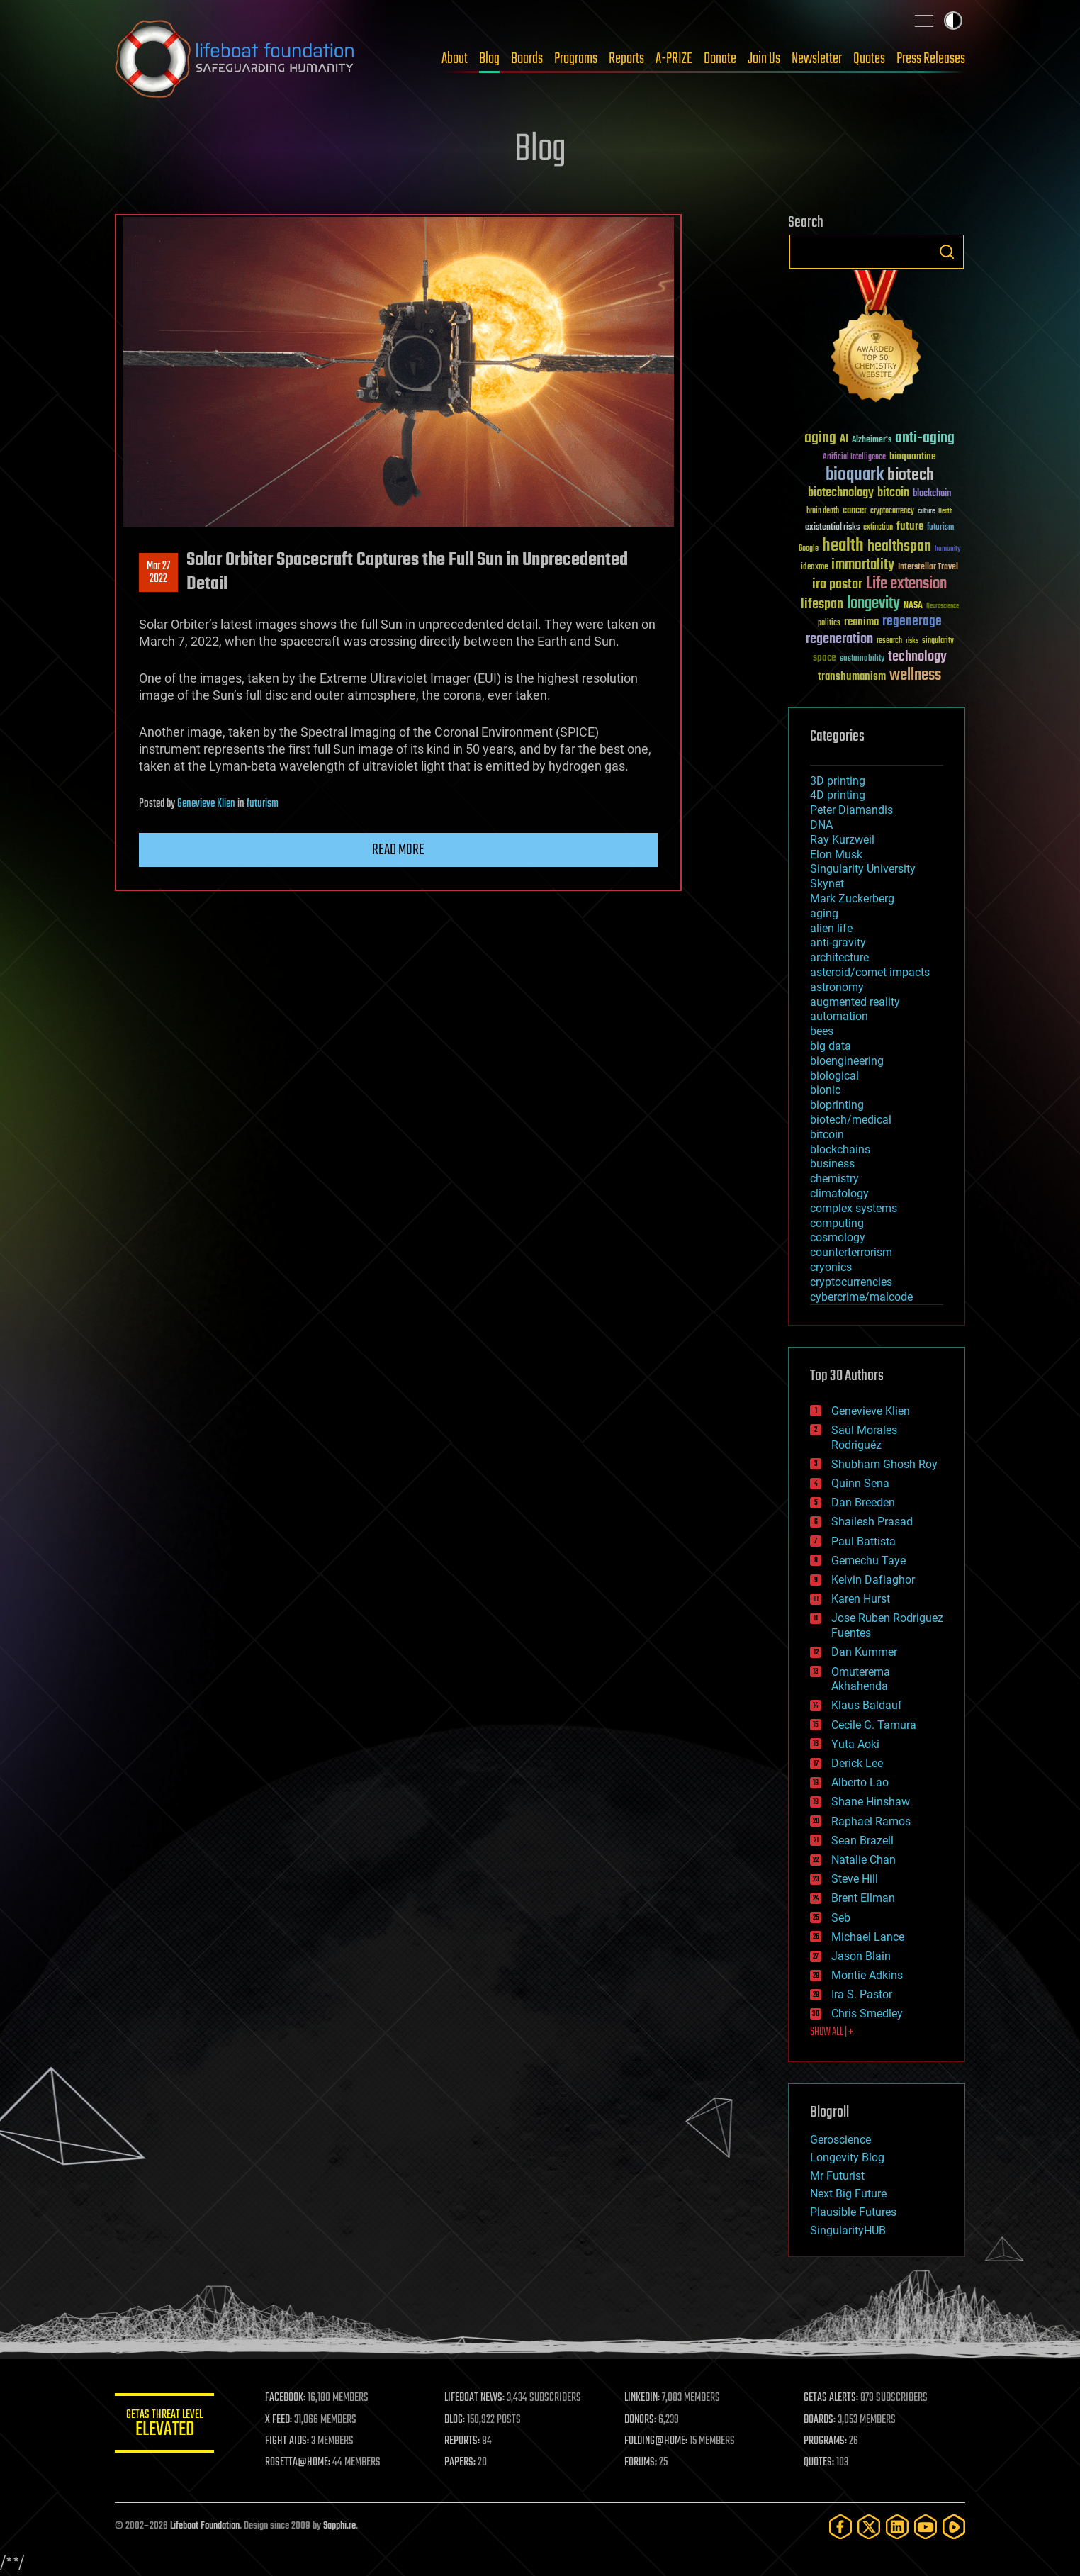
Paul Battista (863, 1541)
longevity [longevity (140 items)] (873, 604)
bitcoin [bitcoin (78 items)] (893, 493)
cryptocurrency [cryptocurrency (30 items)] (892, 511)
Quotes (869, 58)
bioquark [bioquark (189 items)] (855, 475)
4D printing (837, 795)
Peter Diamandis (851, 810)
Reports (626, 58)
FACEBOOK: (285, 2398)
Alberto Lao (860, 1782)
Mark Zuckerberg (852, 898)
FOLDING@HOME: (655, 2441)
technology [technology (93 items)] (917, 657)
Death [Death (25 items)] (945, 511)
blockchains (840, 1149)
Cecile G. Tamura (873, 1725)
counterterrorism (851, 1252)
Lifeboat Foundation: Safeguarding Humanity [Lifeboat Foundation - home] (235, 59)
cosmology (837, 1237)
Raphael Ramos (871, 1821)
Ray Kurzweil (842, 839)
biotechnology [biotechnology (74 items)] (841, 493)
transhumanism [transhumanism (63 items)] (852, 676)
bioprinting (837, 1104)
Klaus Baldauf (866, 1705)
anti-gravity (838, 942)
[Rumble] (954, 2526)
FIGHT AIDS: (287, 2441)
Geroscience (840, 2139)
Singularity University (863, 868)
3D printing (837, 781)
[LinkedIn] (897, 2526)
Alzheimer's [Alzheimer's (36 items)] (871, 440)
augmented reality (855, 1002)
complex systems (853, 1208)
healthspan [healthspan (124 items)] (899, 547)
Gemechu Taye (868, 1560)
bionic (825, 1090)
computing (837, 1223)
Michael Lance (867, 1937)
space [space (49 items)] (824, 657)
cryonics (831, 1267)
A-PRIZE (674, 58)
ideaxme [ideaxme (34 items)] (814, 568)
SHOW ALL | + (831, 2032)
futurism (263, 804)
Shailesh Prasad (872, 1521)
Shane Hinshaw (870, 1801)
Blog (489, 58)
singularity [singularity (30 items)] (938, 641)
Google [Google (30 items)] (809, 549)
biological (834, 1075)
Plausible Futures (853, 2212)
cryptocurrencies (851, 1282)
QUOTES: (819, 2462)
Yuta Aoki (855, 1744)
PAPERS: (460, 2462)
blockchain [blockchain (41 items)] (932, 494)
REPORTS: (462, 2441)
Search (947, 252)
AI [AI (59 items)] (844, 440)
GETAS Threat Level (164, 2425)
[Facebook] (840, 2526)
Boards (527, 58)
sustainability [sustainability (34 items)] (862, 659)
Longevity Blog (847, 2157)
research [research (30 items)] (889, 641)
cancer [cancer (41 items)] (855, 511)
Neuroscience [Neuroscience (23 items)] (942, 607)
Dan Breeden (863, 1502)
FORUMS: (640, 2462)
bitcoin (827, 1134)
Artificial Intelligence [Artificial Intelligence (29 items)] (854, 457)
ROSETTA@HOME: (297, 2462)
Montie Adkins (867, 1975)
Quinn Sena (860, 1483)
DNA (821, 824)
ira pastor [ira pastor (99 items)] (837, 584)
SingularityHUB (848, 2230)
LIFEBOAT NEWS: (474, 2398)
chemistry (834, 1178)
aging (824, 913)
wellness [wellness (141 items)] (915, 675)
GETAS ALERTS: (831, 2398)
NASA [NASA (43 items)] (913, 606)
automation (839, 1016)
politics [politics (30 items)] (829, 623)
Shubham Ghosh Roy (884, 1464)
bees (821, 1031)
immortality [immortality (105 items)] (862, 564)
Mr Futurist (837, 2176)
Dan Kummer (864, 1652)
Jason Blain (861, 1956)
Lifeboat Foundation (205, 2526)
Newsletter (817, 58)
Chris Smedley (867, 2013)
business (832, 1163)
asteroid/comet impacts (870, 972)
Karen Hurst (860, 1599)
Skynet (827, 883)
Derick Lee (857, 1763)
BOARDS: (820, 2420)
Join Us (764, 58)
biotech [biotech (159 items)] (910, 475)
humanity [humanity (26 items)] (948, 549)
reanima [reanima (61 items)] (861, 622)
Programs (575, 58)
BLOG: (454, 2420)
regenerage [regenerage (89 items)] (912, 621)
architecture (839, 957)
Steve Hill (854, 1879)
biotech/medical (850, 1119)
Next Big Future (848, 2193)
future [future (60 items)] (909, 526)
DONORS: (640, 2420)
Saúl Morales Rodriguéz (864, 1437)
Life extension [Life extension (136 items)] (906, 584)
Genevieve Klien (206, 804)
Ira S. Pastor (861, 1994)
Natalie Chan (863, 1859)
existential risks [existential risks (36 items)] (832, 527)
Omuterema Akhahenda (860, 1679)
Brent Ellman (863, 1898)
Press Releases (930, 58)
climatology (839, 1193)
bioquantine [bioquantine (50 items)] (912, 456)
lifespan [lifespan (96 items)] (822, 604)
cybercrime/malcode (861, 1297)
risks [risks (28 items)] (912, 641)
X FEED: (278, 2420)
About (454, 58)
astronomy (837, 987)
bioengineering (847, 1061)
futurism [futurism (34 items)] (940, 528)
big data (830, 1046)
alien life (831, 928)
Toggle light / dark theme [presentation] (953, 20)
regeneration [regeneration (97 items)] (839, 639)
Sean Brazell (862, 1840)
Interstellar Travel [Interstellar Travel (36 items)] (928, 567)
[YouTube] (925, 2526)
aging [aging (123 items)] (820, 438)
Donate (720, 58)
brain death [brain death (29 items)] (822, 511)
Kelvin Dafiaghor (873, 1579)
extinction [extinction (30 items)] (878, 527)
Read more (398, 850)
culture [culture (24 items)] (926, 511)
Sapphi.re (339, 2526)
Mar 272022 (158, 573)
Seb (840, 1918)
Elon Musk (836, 854)
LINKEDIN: (642, 2398)
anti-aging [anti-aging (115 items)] (925, 438)
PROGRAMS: (825, 2441)
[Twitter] (868, 2526)
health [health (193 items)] (843, 546)
